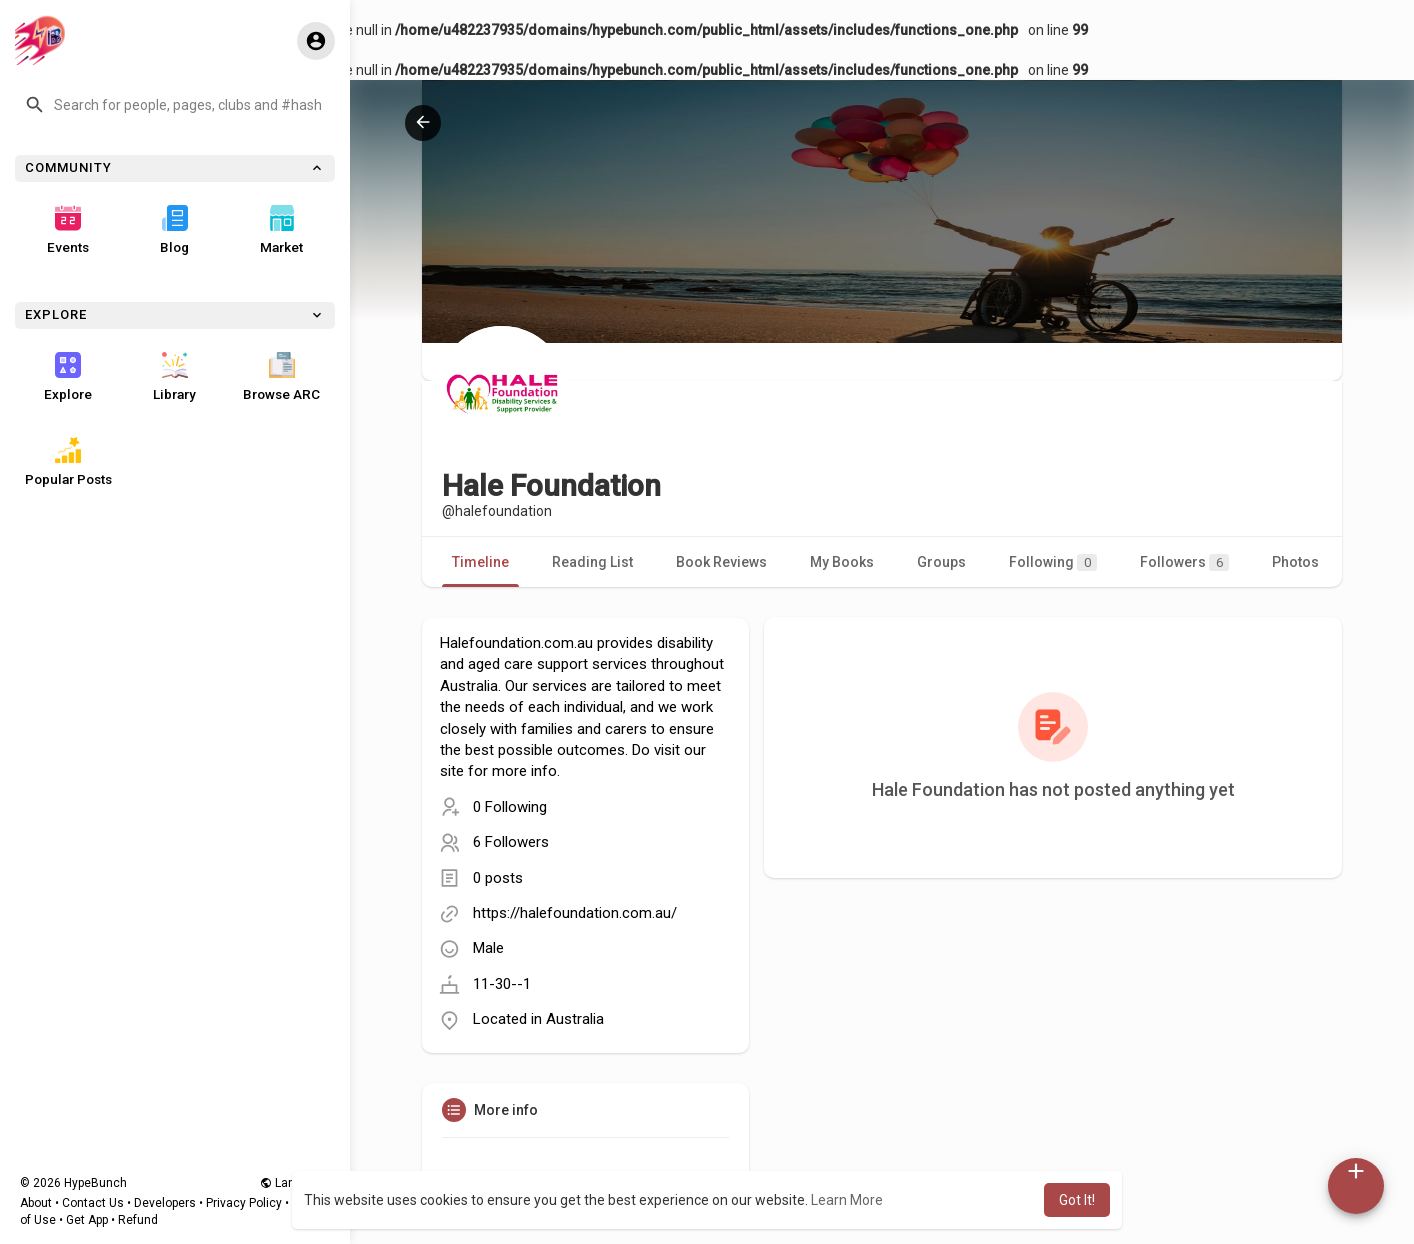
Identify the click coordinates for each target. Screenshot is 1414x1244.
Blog (174, 230)
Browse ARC (281, 377)
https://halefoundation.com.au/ (575, 913)
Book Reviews (721, 562)
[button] (175, 105)
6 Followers (511, 842)
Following (1053, 562)
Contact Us (93, 1203)
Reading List (592, 562)
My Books (842, 562)
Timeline (480, 562)
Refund (138, 1220)
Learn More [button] (847, 1200)
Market (281, 230)
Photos (1295, 562)
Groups (941, 562)
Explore (68, 377)
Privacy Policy (244, 1203)
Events (68, 230)
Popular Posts (68, 462)
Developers (165, 1203)
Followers (1184, 562)
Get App (87, 1220)
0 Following (510, 807)
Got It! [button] (1077, 1200)
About (36, 1203)
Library (174, 377)
